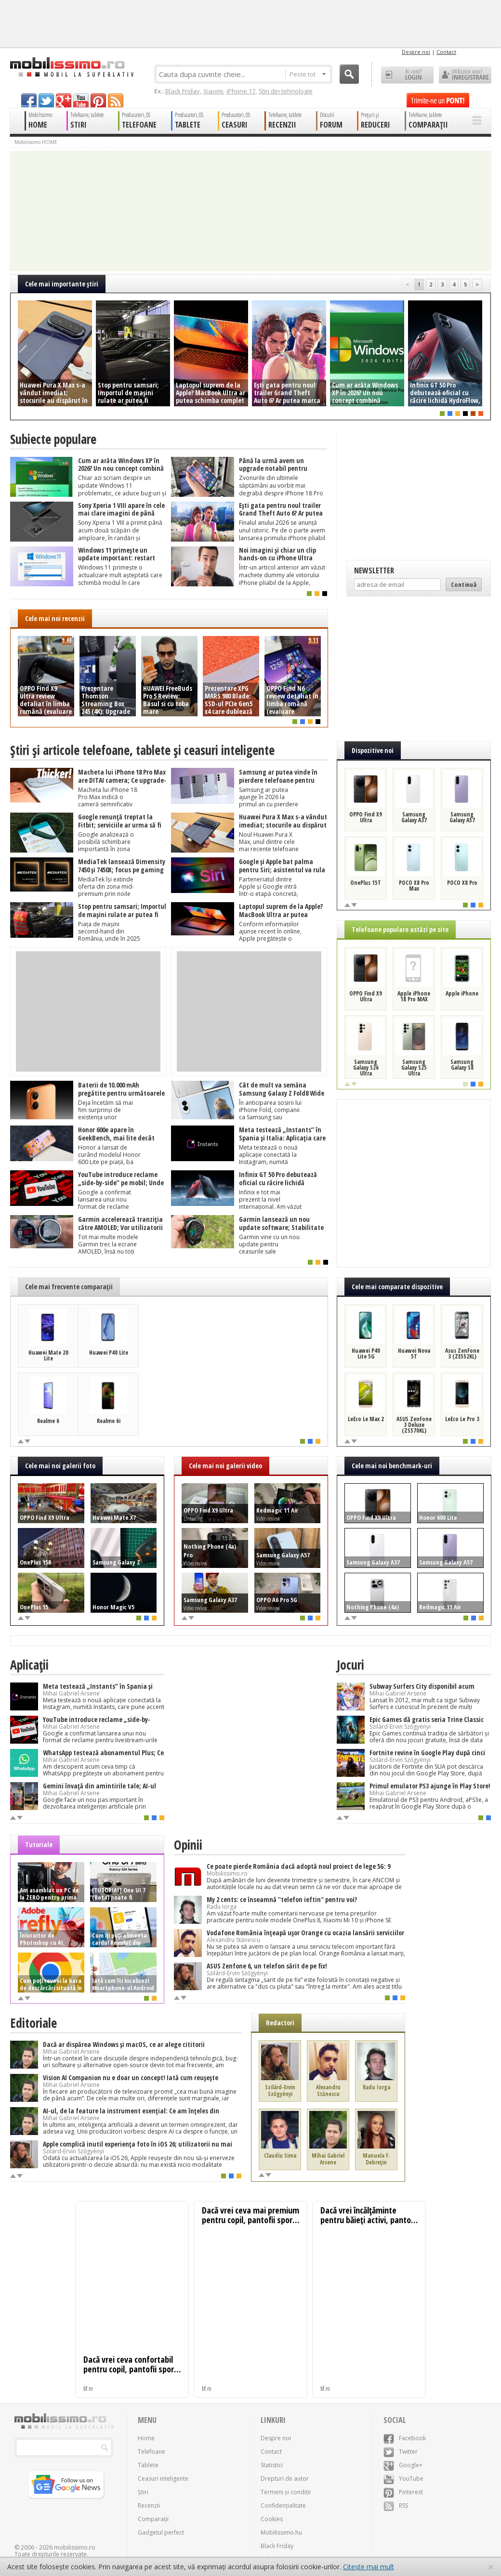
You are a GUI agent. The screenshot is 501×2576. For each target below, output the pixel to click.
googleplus (63, 100)
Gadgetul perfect (161, 2532)
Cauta (349, 74)
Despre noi (416, 51)
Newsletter (374, 570)
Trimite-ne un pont (438, 100)
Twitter (400, 2451)
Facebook (404, 2438)
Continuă (463, 584)
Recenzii (149, 2505)
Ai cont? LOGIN (407, 75)
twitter (46, 100)
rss (115, 100)
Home (146, 2438)
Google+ (402, 2465)
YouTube (403, 2478)
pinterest (98, 100)
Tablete (148, 2465)
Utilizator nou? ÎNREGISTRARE (465, 75)
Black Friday (182, 91)
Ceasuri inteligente (163, 2478)
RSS (395, 2505)
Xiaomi (213, 91)
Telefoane (151, 2451)
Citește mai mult (368, 2566)
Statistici (272, 2465)
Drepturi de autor (285, 2478)
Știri (143, 2492)
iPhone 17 (240, 91)
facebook (29, 100)
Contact (446, 51)
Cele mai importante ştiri (61, 283)
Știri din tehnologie (286, 91)
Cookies (272, 2519)
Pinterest (403, 2492)
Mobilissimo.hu (281, 2532)
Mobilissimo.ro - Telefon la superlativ (71, 67)
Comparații (153, 2519)
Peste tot (308, 74)
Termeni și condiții (286, 2492)
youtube (81, 100)
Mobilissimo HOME (35, 142)
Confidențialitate (283, 2505)
